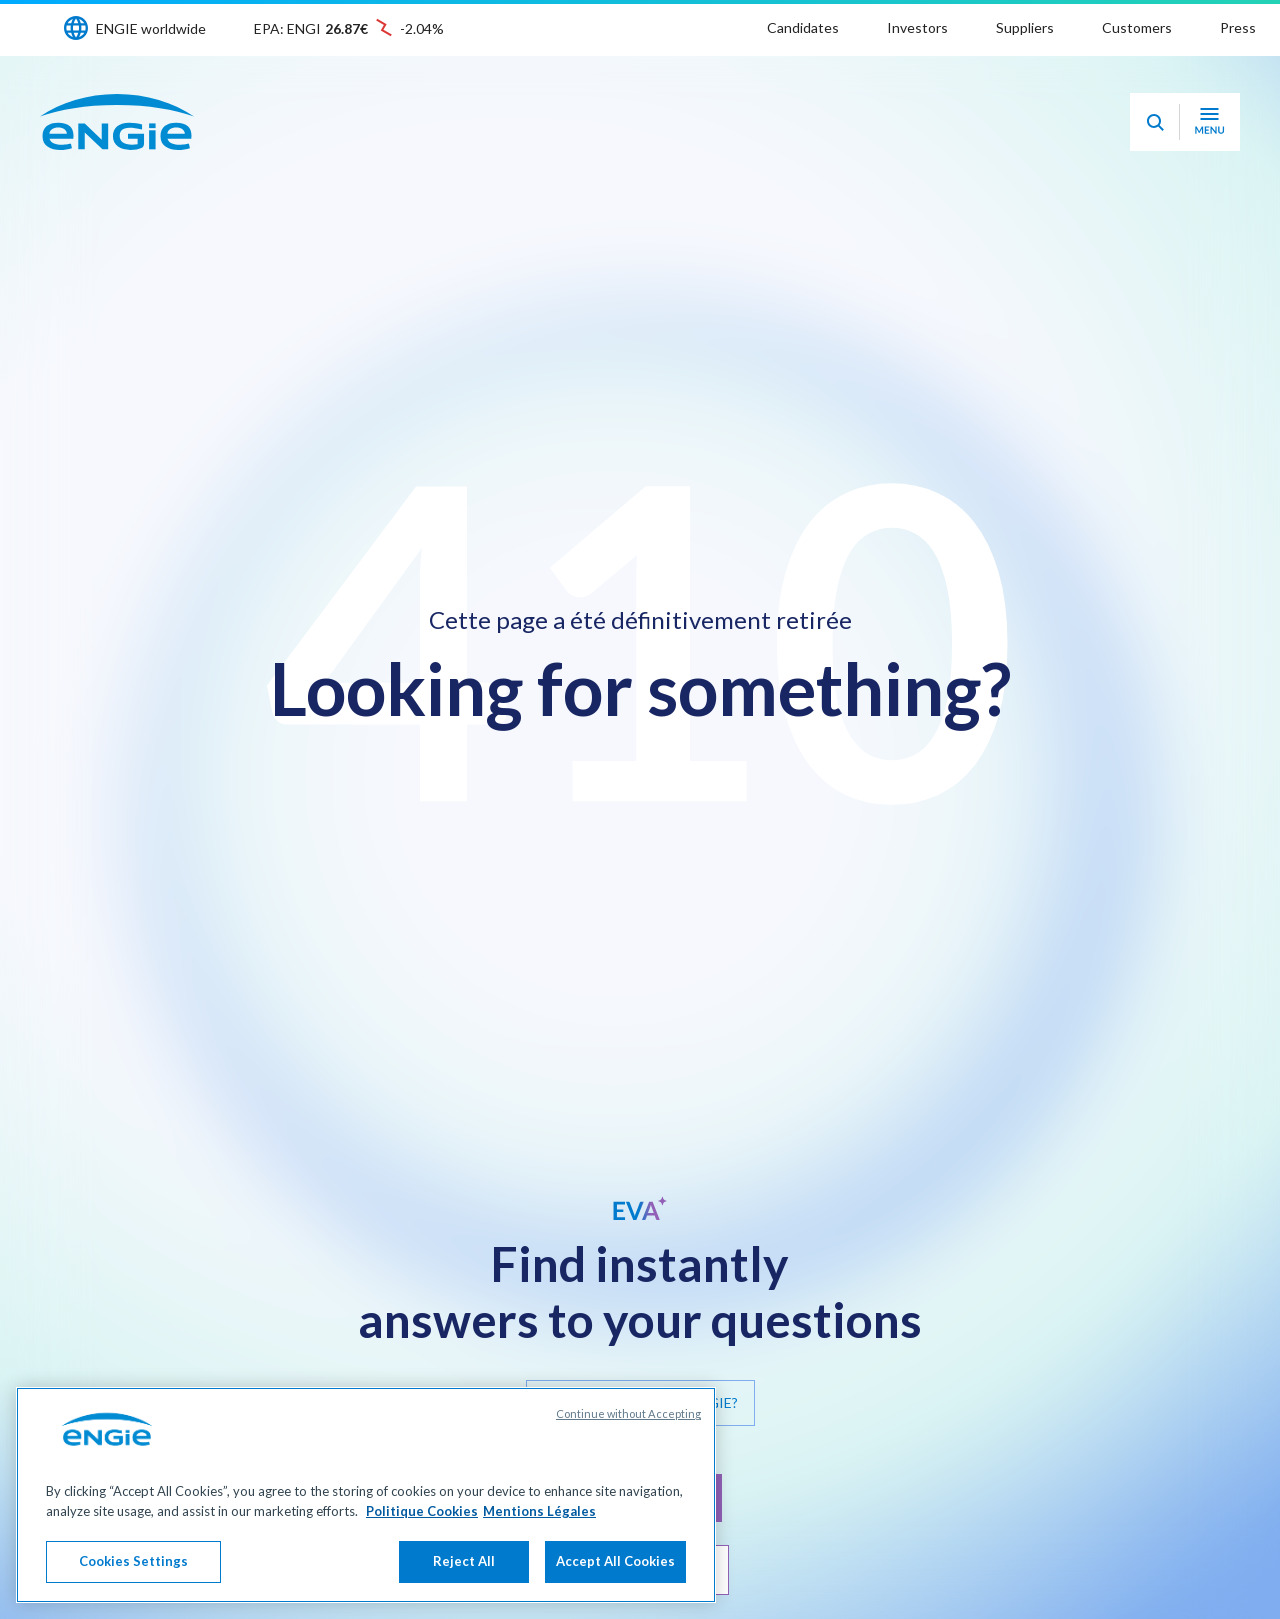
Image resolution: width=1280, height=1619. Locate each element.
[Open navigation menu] (1209, 122)
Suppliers (1025, 27)
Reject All (464, 1561)
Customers (1137, 27)
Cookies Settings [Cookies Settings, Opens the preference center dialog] (133, 1561)
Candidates (803, 27)
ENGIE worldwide (151, 28)
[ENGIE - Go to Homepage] (117, 122)
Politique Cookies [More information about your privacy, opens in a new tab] (422, 1511)
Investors (917, 27)
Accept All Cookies (615, 1561)
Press (1238, 27)
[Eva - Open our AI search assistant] (1155, 122)
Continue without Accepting (628, 1413)
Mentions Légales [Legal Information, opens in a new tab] (539, 1511)
